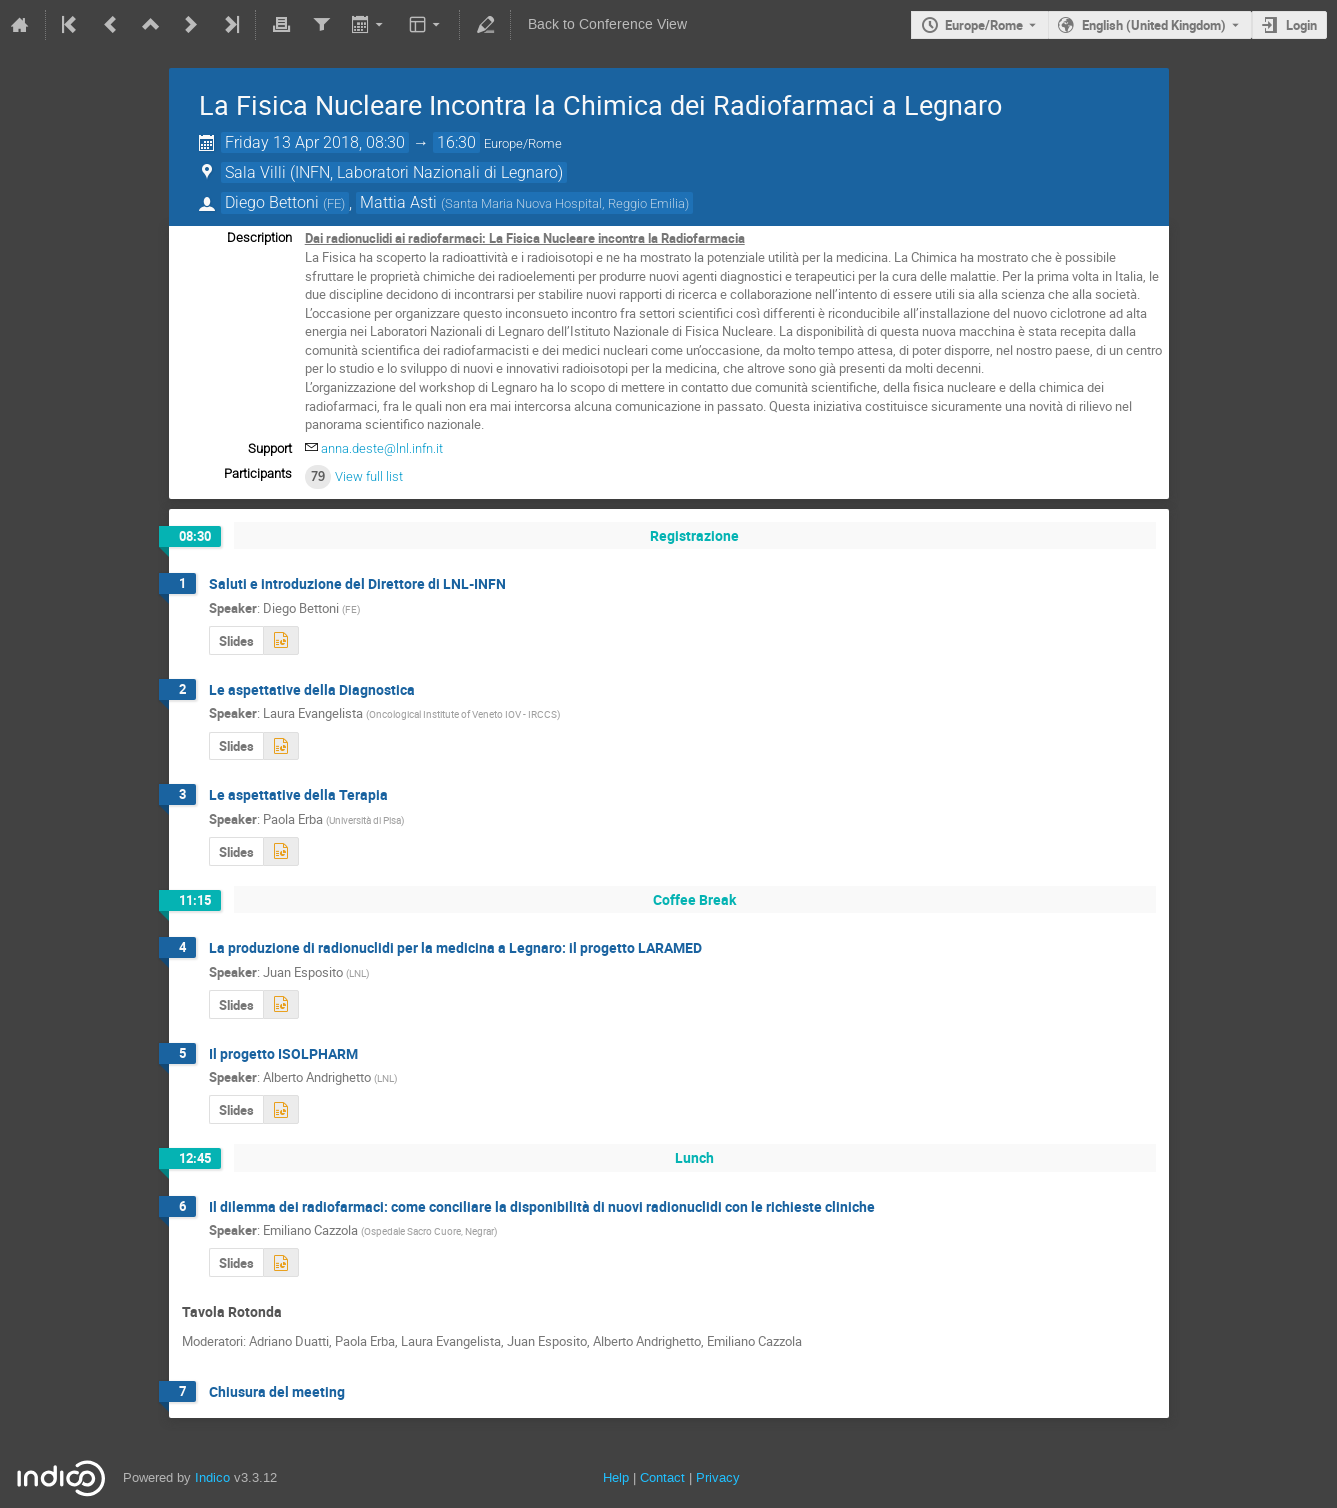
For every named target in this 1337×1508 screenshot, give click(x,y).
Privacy (718, 1477)
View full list (369, 476)
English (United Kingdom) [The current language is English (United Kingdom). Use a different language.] (1154, 25)
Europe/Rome (984, 25)
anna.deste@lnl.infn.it (382, 448)
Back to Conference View (607, 24)
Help (616, 1477)
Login (1301, 25)
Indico (212, 1477)
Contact (662, 1477)
